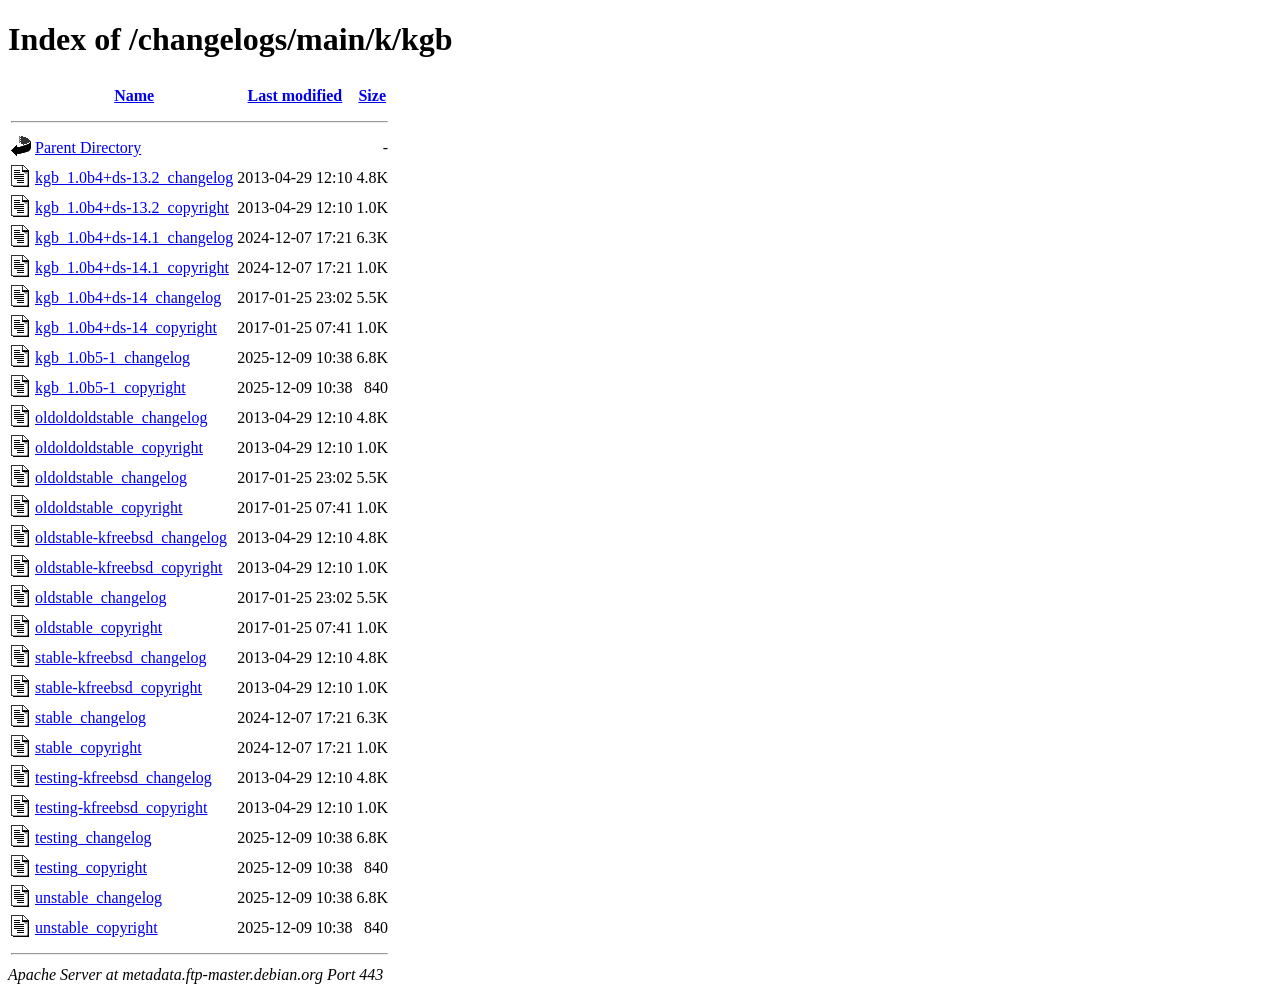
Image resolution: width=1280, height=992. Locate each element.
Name (134, 95)
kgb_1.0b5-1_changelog (112, 357)
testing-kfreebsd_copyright (121, 807)
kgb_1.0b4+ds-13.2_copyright (132, 207)
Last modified (295, 95)
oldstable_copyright (98, 627)
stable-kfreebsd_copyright (118, 687)
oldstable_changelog (101, 597)
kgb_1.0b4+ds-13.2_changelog (134, 177)
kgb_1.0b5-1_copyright (110, 387)
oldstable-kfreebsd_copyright (129, 567)
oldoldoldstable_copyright (119, 447)
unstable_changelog (98, 897)
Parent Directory (88, 147)
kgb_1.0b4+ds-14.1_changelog (134, 237)
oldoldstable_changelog (111, 477)
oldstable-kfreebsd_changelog (131, 537)
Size (372, 95)
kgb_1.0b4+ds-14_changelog (128, 297)
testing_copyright (91, 867)
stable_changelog (90, 717)
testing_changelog (93, 837)
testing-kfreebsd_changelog (123, 777)
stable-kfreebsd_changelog (120, 657)
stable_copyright (88, 747)
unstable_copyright (96, 927)
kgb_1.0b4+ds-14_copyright (126, 327)
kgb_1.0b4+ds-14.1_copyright (132, 267)
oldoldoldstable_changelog (121, 417)
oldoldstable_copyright (109, 507)
